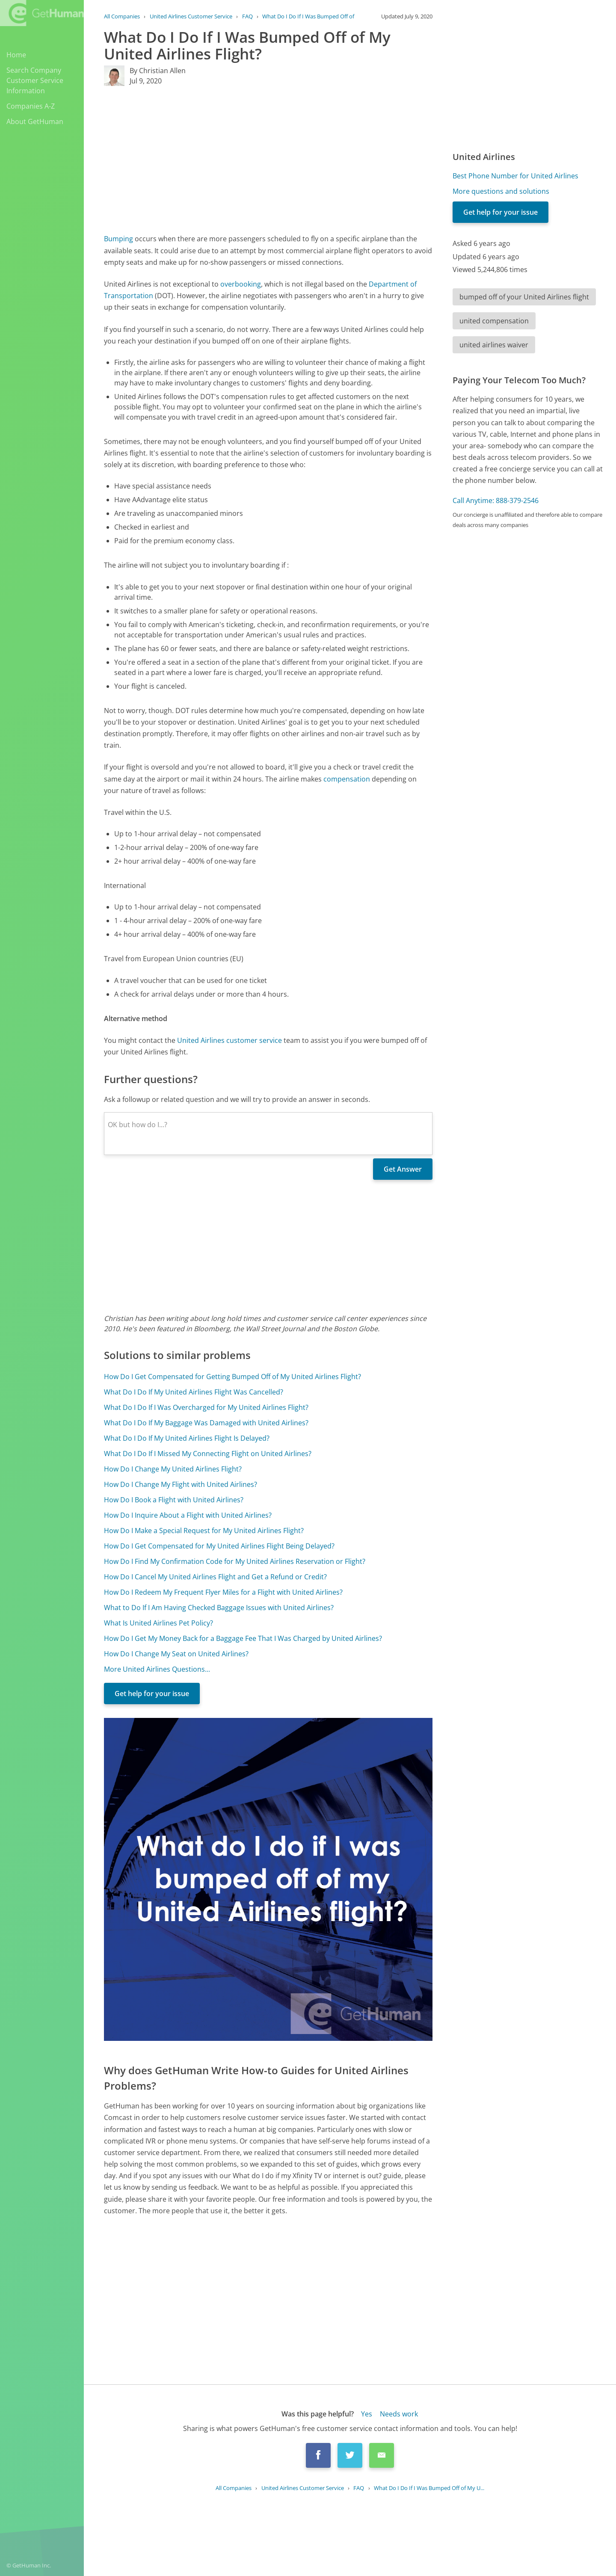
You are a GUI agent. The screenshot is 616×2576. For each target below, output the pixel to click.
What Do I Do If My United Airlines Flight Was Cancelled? (193, 1392)
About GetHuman (34, 121)
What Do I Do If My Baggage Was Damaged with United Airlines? (206, 1422)
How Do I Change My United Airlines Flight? (173, 1469)
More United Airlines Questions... (157, 1669)
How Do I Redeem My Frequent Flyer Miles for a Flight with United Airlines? (223, 1592)
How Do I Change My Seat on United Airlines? (176, 1653)
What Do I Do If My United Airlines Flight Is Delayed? (187, 1438)
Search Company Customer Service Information (34, 80)
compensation (346, 779)
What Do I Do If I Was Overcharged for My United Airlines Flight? (206, 1407)
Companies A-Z (30, 106)
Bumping (118, 238)
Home (16, 54)
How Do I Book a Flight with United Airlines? (173, 1499)
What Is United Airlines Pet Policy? (158, 1623)
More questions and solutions (501, 191)
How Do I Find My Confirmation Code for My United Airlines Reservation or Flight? (234, 1561)
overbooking (240, 284)
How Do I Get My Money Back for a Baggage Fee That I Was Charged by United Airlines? (243, 1638)
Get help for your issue (152, 1693)
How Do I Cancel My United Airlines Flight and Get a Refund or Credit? (215, 1576)
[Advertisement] (268, 159)
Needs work (399, 2414)
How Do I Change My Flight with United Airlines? (180, 1484)
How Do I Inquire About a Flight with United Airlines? (188, 1515)
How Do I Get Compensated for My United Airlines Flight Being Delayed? (219, 1546)
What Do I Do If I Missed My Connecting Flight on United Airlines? (207, 1453)
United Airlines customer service (229, 1040)
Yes (366, 2414)
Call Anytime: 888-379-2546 (496, 500)
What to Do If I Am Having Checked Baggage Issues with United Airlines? (219, 1607)
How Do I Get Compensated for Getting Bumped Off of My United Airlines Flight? (232, 1376)
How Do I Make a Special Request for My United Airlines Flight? (204, 1530)
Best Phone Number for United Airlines (515, 176)
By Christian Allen (158, 70)
